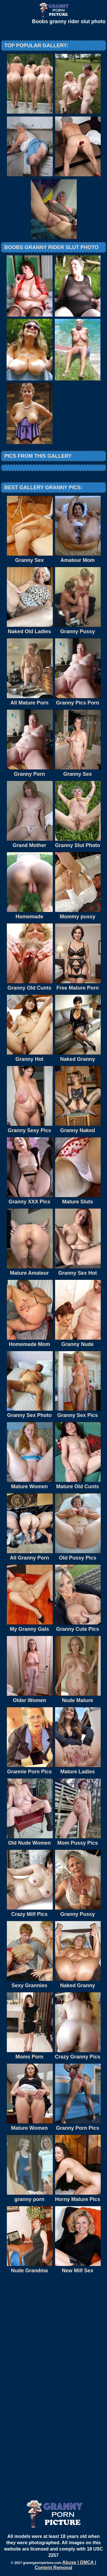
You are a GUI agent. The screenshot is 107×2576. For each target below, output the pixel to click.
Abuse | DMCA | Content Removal (65, 2565)
